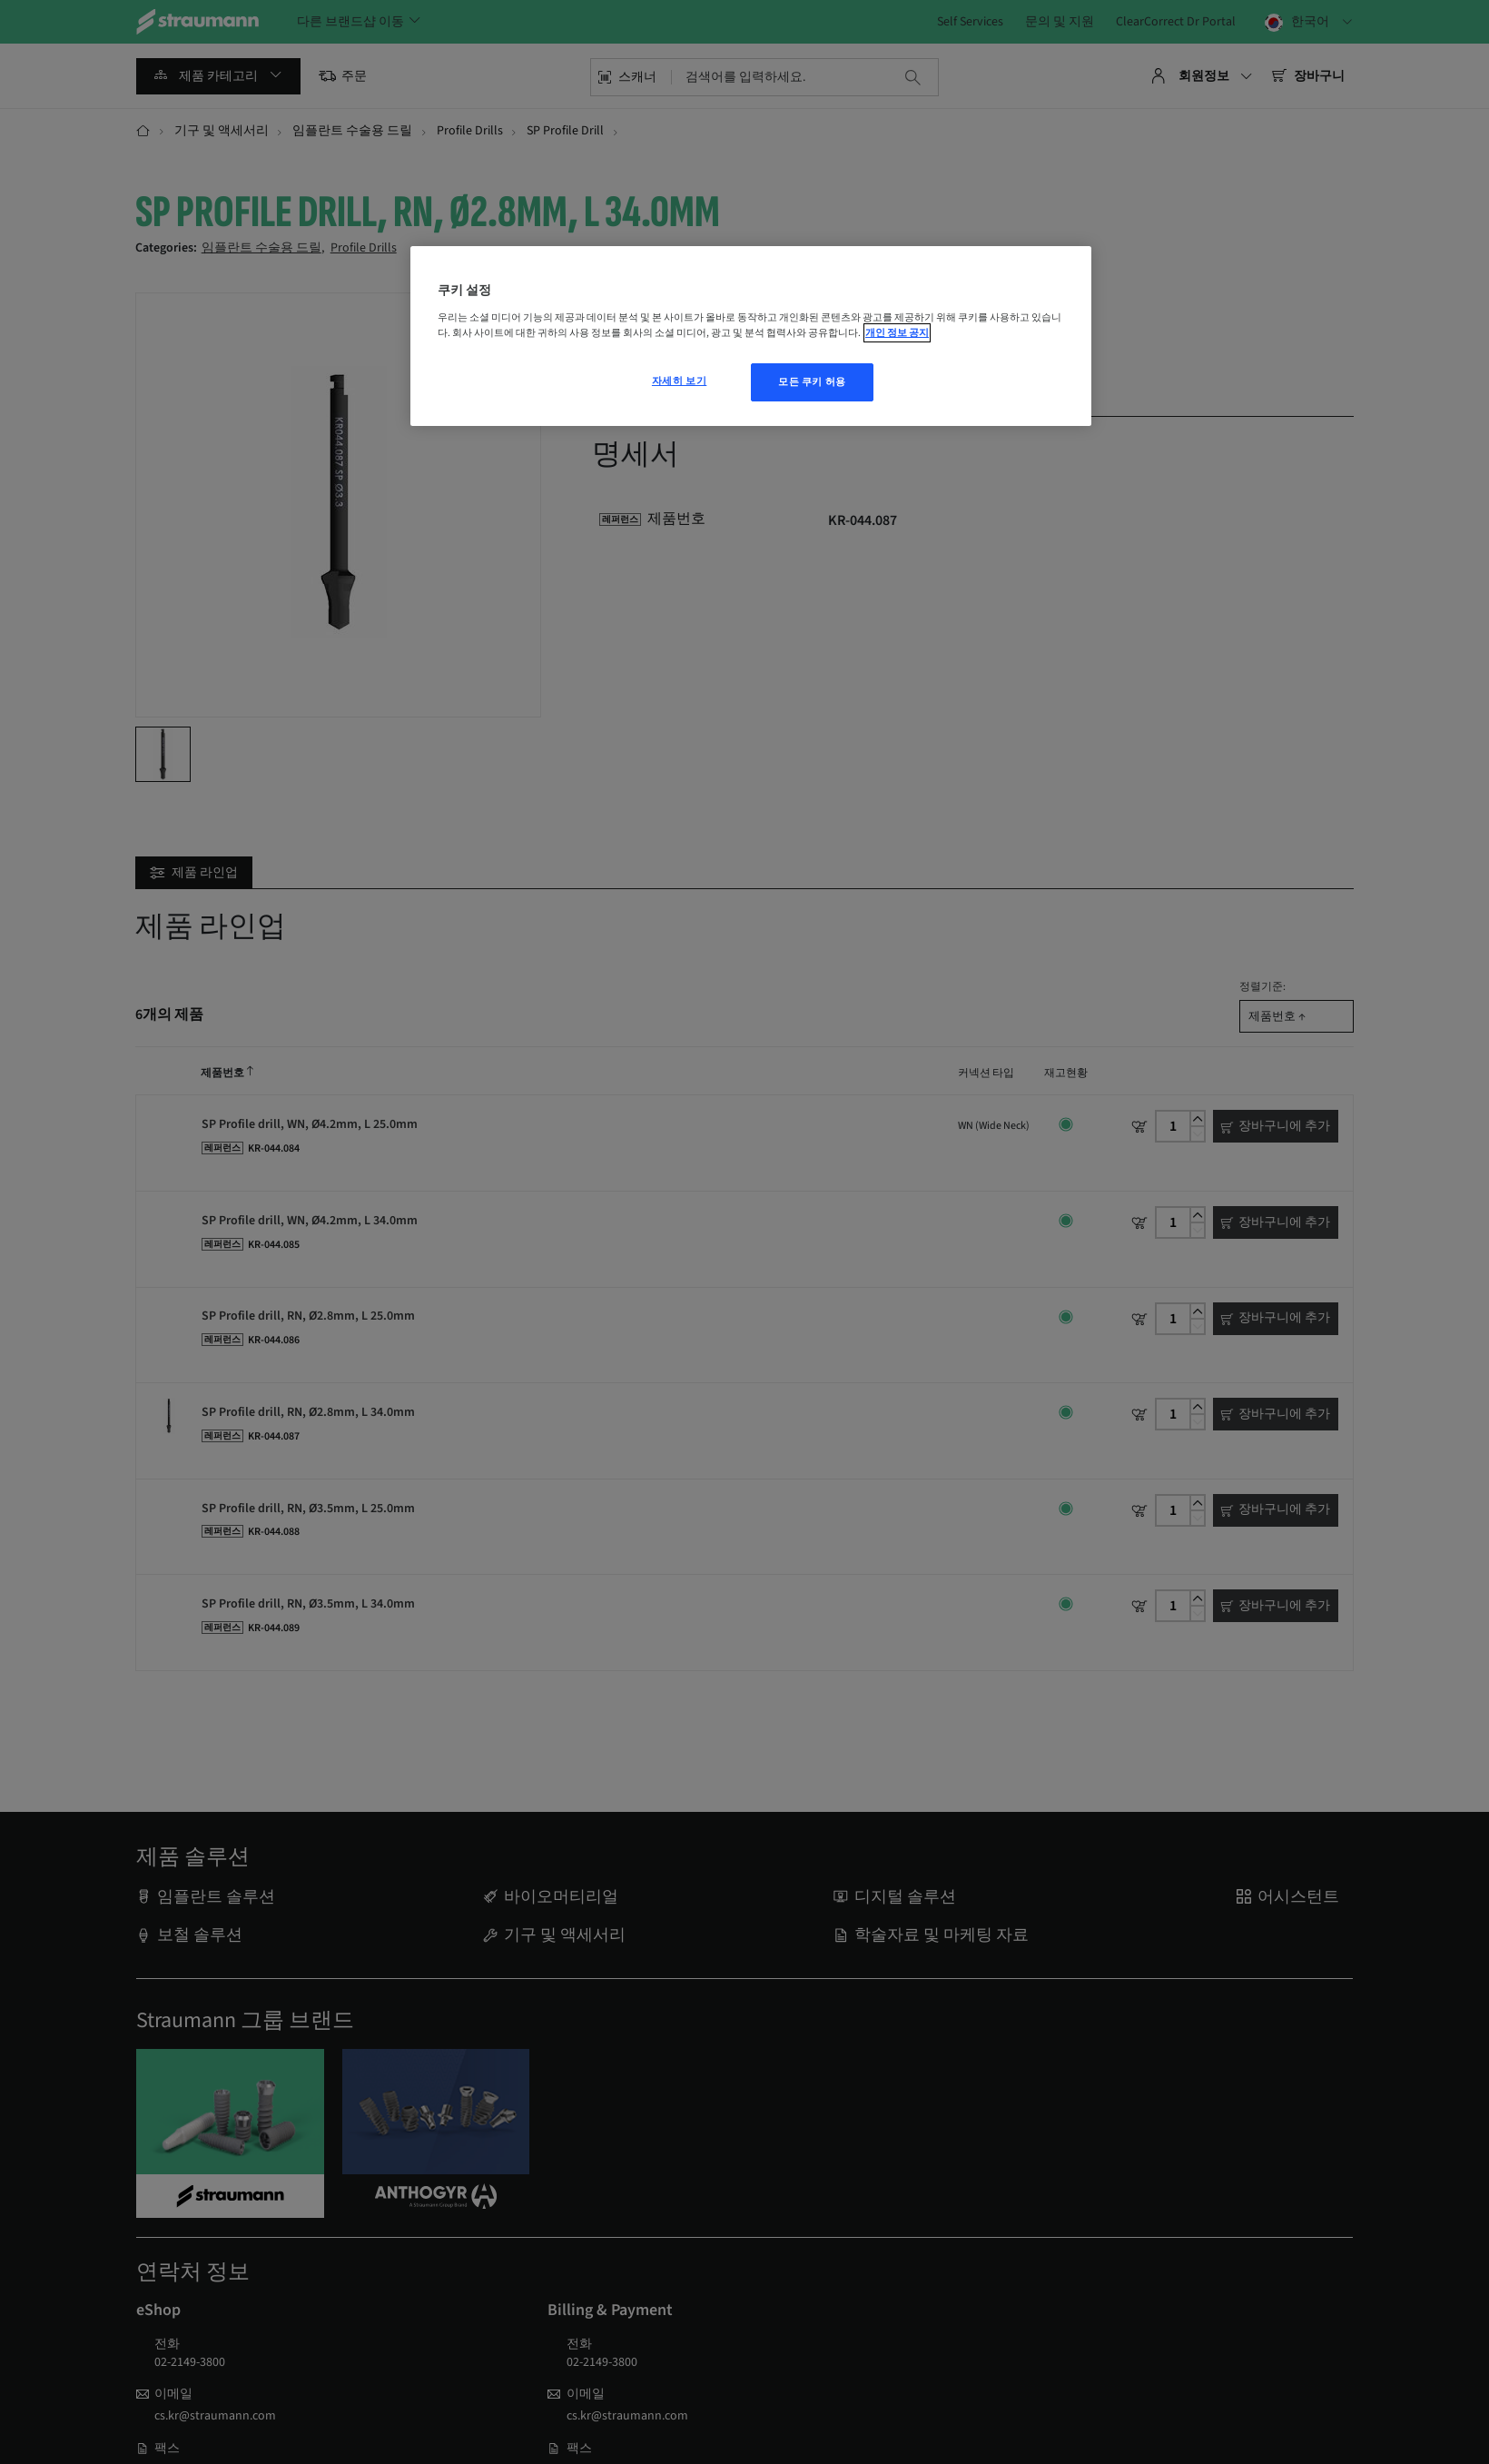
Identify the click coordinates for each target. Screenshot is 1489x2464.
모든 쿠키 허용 (812, 382)
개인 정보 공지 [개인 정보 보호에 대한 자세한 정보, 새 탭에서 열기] (897, 333)
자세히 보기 (679, 381)
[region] (750, 336)
